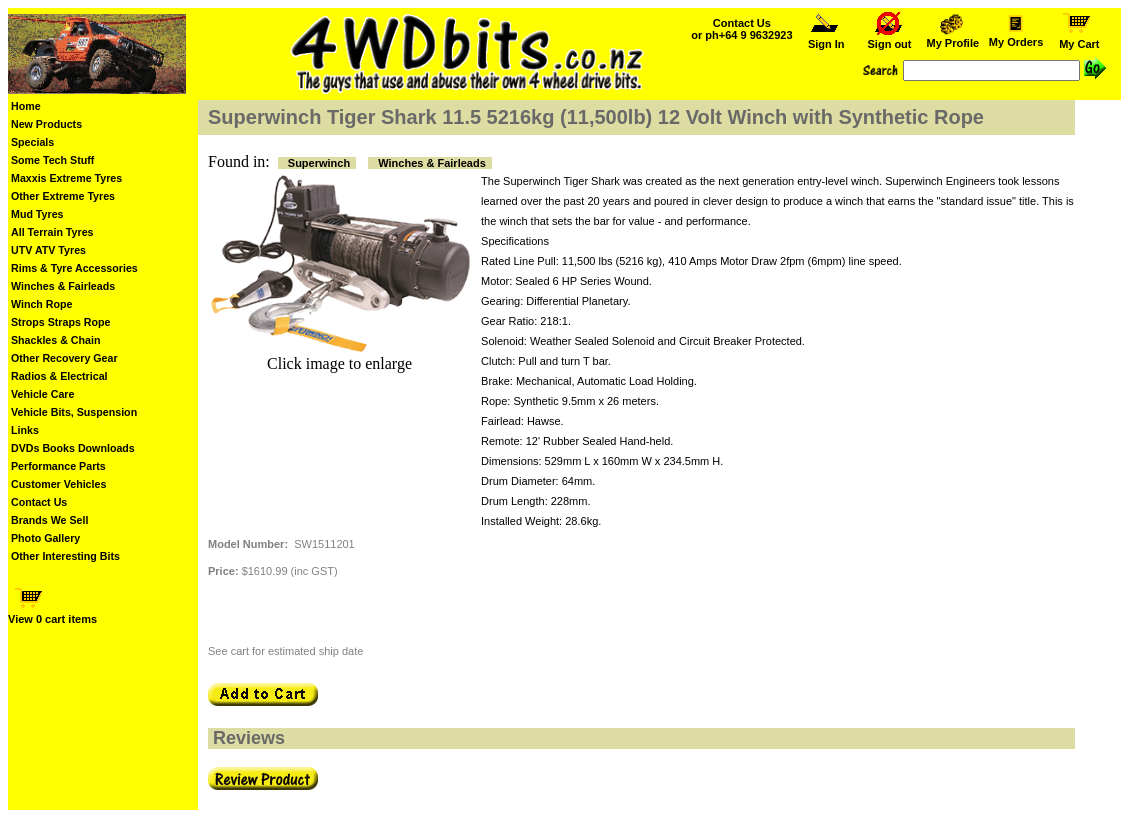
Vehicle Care (42, 394)
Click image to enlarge (339, 363)
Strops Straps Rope (60, 322)
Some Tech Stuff (52, 160)
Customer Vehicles (58, 484)
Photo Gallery (45, 538)
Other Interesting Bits (65, 556)
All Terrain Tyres (52, 232)
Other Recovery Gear (64, 358)
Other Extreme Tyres (63, 196)
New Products (46, 124)
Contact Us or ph (741, 29)
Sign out (890, 39)
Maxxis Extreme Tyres (66, 178)
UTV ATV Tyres (48, 250)
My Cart (1079, 39)
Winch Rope (41, 304)
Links (25, 430)
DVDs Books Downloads (73, 448)
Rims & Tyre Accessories (74, 268)
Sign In (826, 39)
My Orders (1015, 37)
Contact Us (39, 502)
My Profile (952, 38)
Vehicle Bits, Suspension (74, 412)
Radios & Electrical (59, 376)
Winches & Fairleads (63, 286)
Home (26, 106)
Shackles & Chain (55, 340)
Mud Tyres (37, 214)
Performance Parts (58, 466)
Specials (32, 142)
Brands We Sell (49, 520)
